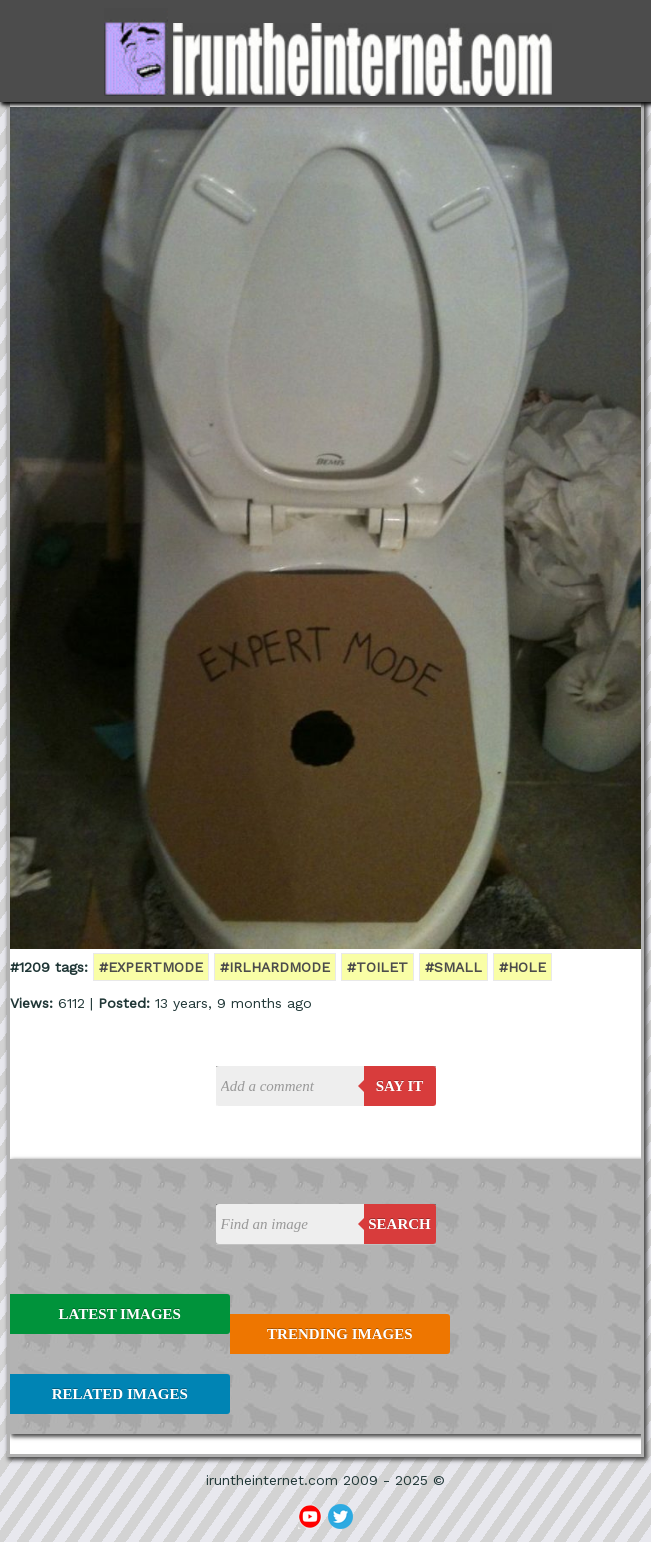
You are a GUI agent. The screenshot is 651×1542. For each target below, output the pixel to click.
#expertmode (151, 967)
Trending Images (339, 1334)
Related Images (120, 1394)
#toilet (377, 967)
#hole (522, 967)
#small (453, 967)
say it (400, 1086)
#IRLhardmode (275, 967)
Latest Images (120, 1314)
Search (399, 1224)
